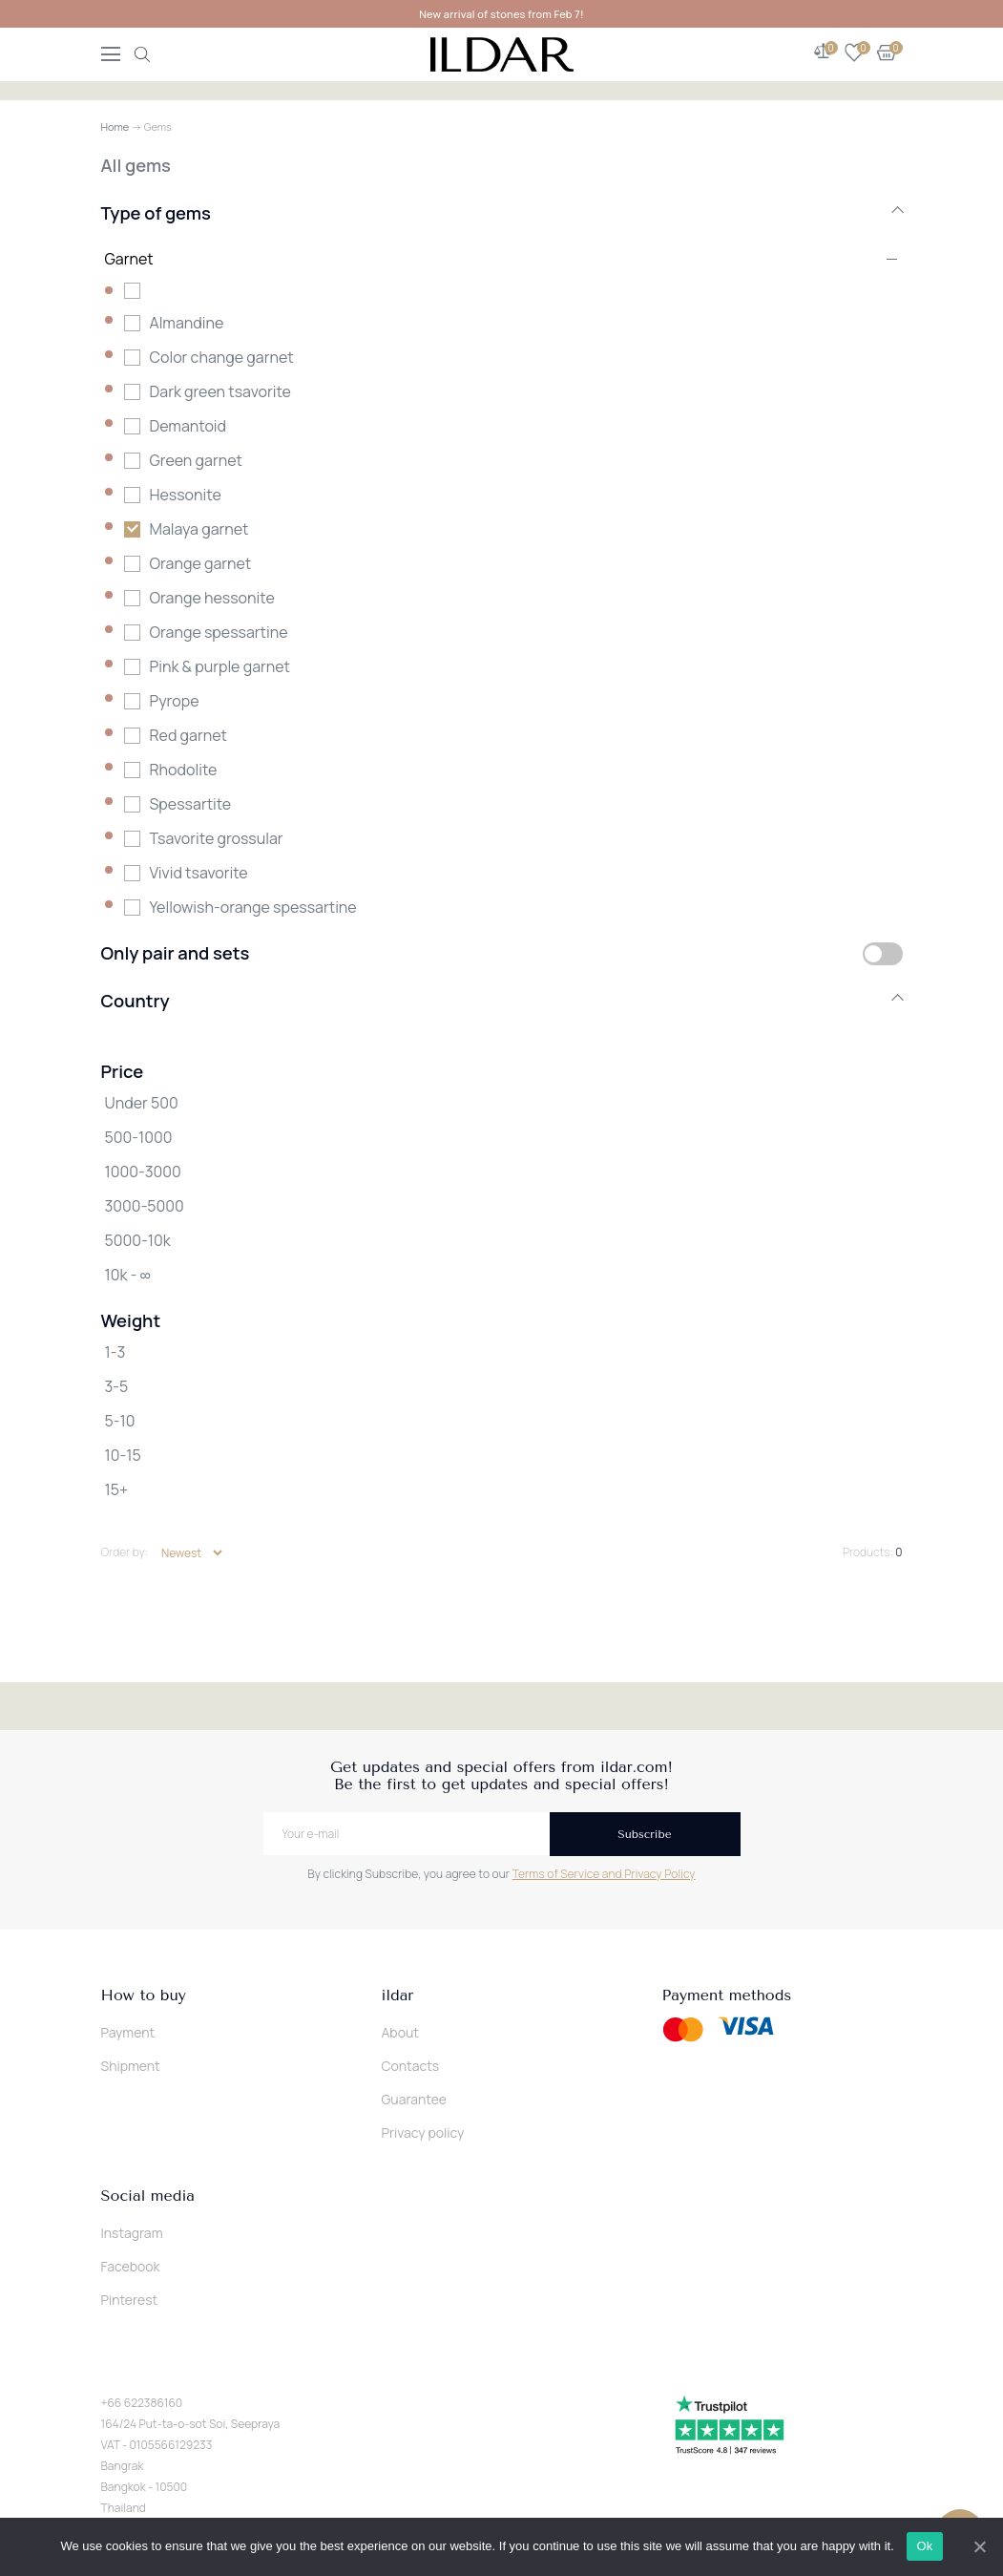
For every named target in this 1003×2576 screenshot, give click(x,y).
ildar (398, 1995)
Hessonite (185, 494)
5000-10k (138, 1240)
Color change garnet (222, 357)
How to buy (143, 1995)
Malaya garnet (199, 528)
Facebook (130, 2266)
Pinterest (129, 2300)
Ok (924, 2546)
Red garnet (188, 735)
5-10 (120, 1420)
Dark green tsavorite (220, 391)
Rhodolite (184, 769)
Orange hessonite (212, 597)
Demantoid (188, 425)
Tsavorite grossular (216, 838)
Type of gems (502, 213)
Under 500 (141, 1102)
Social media (148, 2196)
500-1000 (139, 1137)
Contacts (411, 2066)
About (400, 2032)
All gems (136, 165)
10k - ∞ (128, 1274)
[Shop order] (191, 1553)
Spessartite (191, 803)
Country (502, 1000)
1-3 (115, 1351)
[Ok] (979, 2546)
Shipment (130, 2066)
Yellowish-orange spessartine (253, 907)
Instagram (132, 2233)
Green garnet (196, 460)
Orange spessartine (219, 632)
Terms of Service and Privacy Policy (604, 1874)
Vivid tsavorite (199, 872)
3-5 (117, 1386)
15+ (117, 1489)
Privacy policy (423, 2132)
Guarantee (415, 2099)
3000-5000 (144, 1205)
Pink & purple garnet (220, 666)
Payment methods (727, 1995)
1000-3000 (143, 1171)
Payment (128, 2032)
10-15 (123, 1455)
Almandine (187, 322)
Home (115, 126)
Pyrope (174, 700)
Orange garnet (201, 563)
